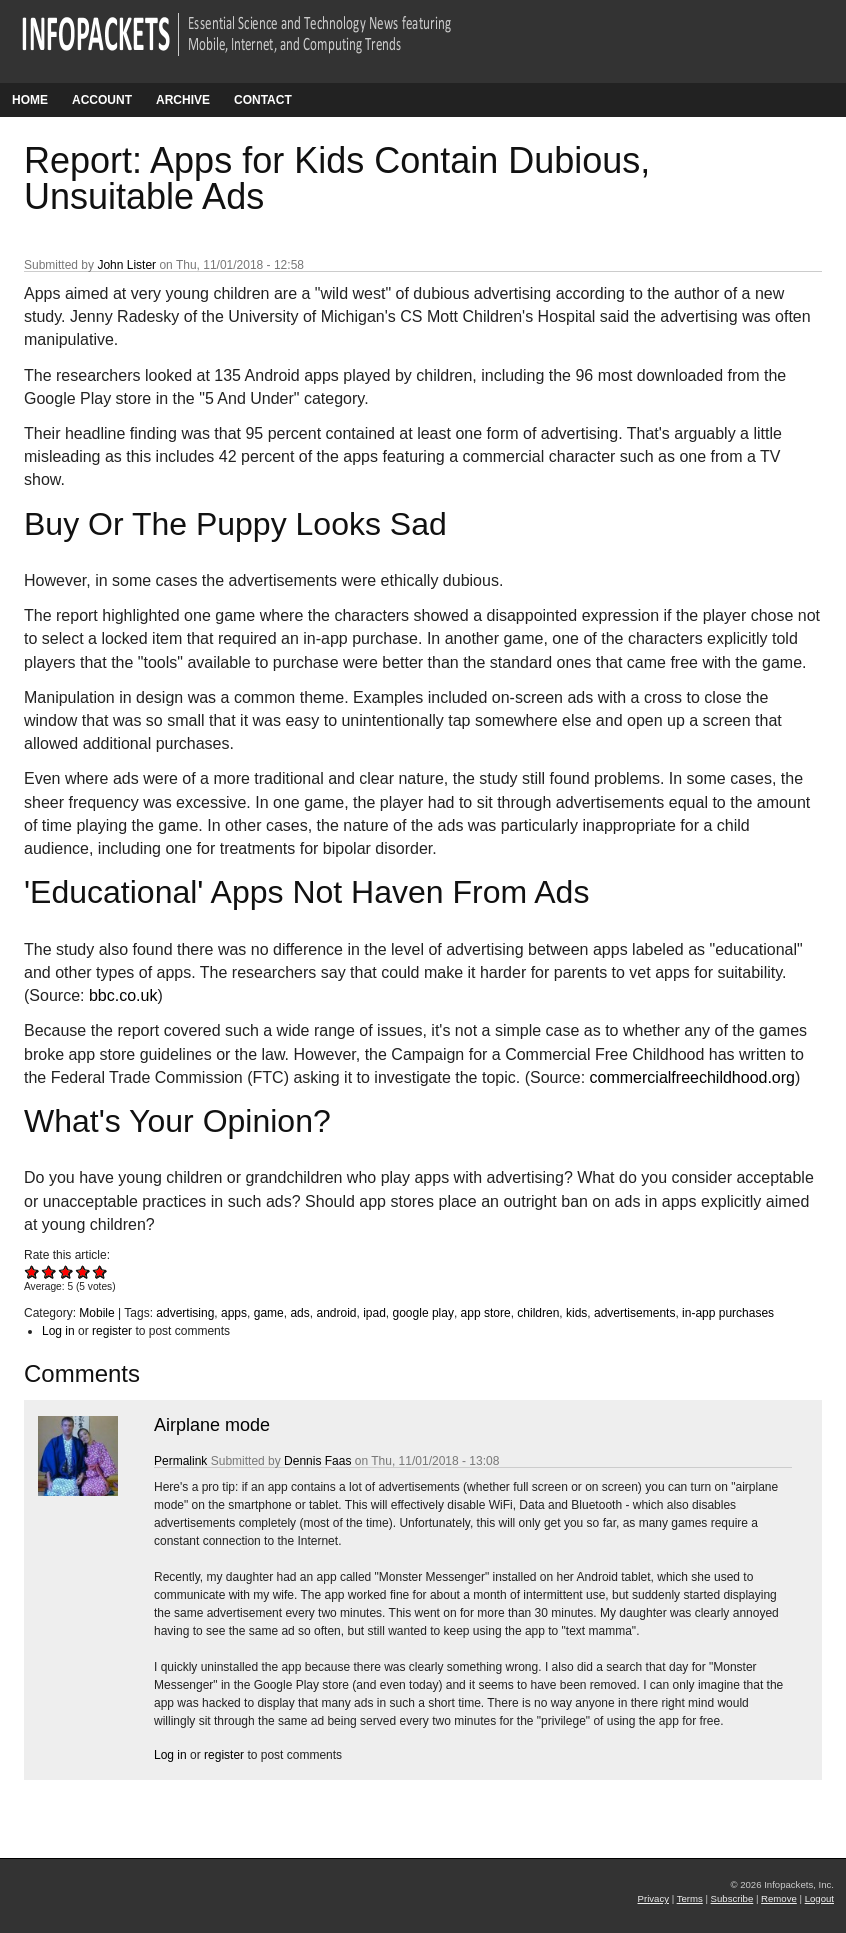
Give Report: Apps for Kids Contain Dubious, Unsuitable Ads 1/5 (32, 1271)
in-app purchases (728, 1313)
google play (423, 1313)
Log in (58, 1331)
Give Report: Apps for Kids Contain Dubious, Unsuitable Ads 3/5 (66, 1271)
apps (234, 1313)
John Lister (126, 265)
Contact (263, 100)
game (269, 1313)
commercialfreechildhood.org (692, 1077)
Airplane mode (212, 1425)
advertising (185, 1313)
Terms (690, 1898)
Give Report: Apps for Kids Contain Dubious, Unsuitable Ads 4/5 (83, 1271)
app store (486, 1313)
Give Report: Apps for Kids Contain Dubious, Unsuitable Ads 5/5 (100, 1271)
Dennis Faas (317, 1461)
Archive (183, 100)
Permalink (180, 1461)
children (538, 1313)
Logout (819, 1898)
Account (102, 100)
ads (299, 1313)
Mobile (96, 1313)
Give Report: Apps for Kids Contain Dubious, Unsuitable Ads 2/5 (49, 1271)
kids (576, 1313)
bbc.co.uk (123, 995)
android (336, 1313)
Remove (779, 1898)
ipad (374, 1313)
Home (30, 100)
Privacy (653, 1898)
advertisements (634, 1313)
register (112, 1331)
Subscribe (732, 1898)
